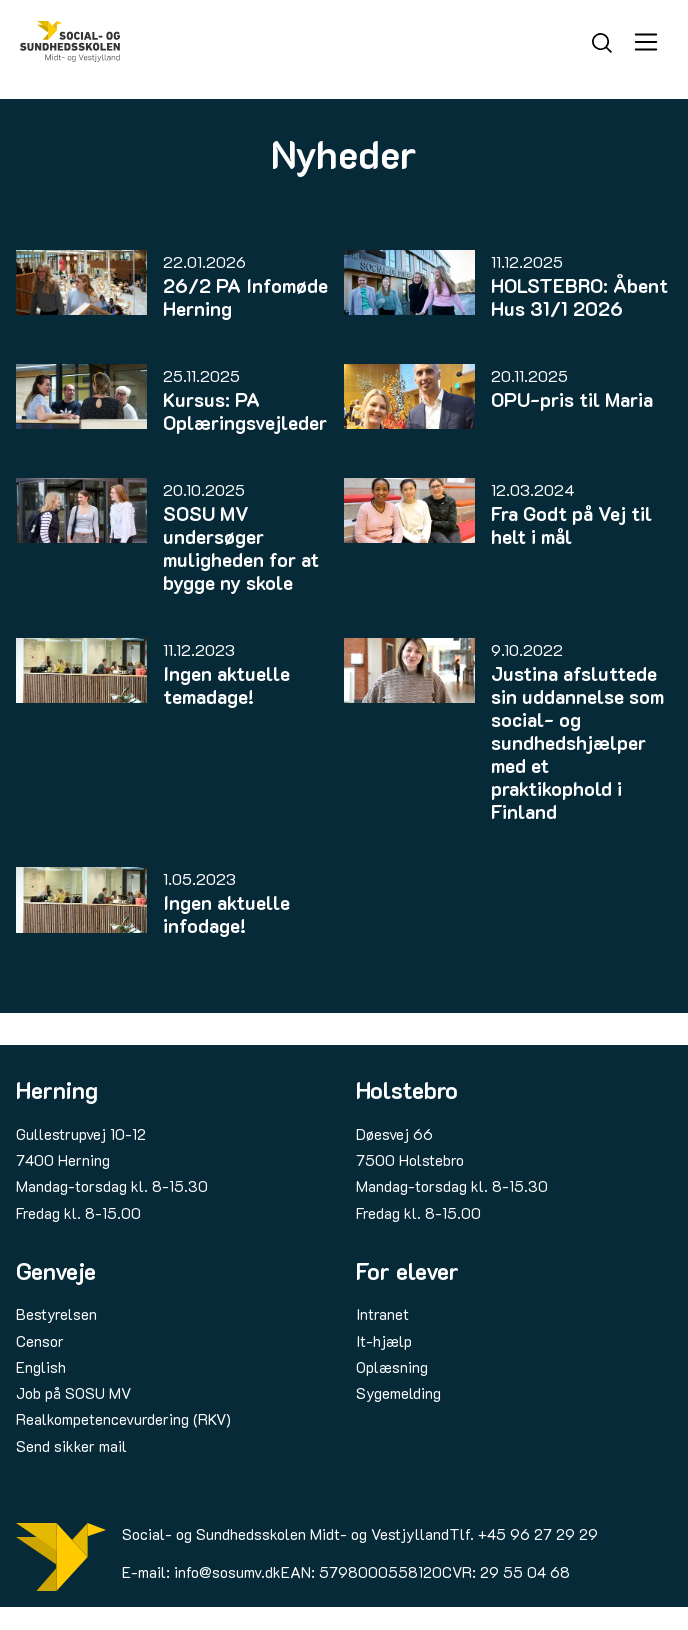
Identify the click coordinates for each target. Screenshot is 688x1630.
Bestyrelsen (56, 1314)
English (41, 1367)
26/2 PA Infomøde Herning (245, 297)
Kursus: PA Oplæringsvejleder (245, 411)
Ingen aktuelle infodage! (226, 914)
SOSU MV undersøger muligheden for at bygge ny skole (241, 548)
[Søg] (602, 40)
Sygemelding (398, 1393)
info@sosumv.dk (227, 1572)
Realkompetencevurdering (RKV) (123, 1419)
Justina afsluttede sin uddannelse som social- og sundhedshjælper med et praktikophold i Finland (577, 742)
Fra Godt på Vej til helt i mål (571, 525)
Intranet (382, 1314)
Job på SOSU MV (73, 1393)
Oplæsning (392, 1367)
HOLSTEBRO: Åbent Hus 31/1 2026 (579, 297)
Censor (40, 1341)
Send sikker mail (71, 1446)
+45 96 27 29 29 (538, 1534)
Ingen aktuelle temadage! (226, 685)
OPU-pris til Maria (572, 399)
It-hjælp (384, 1341)
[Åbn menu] (646, 42)
